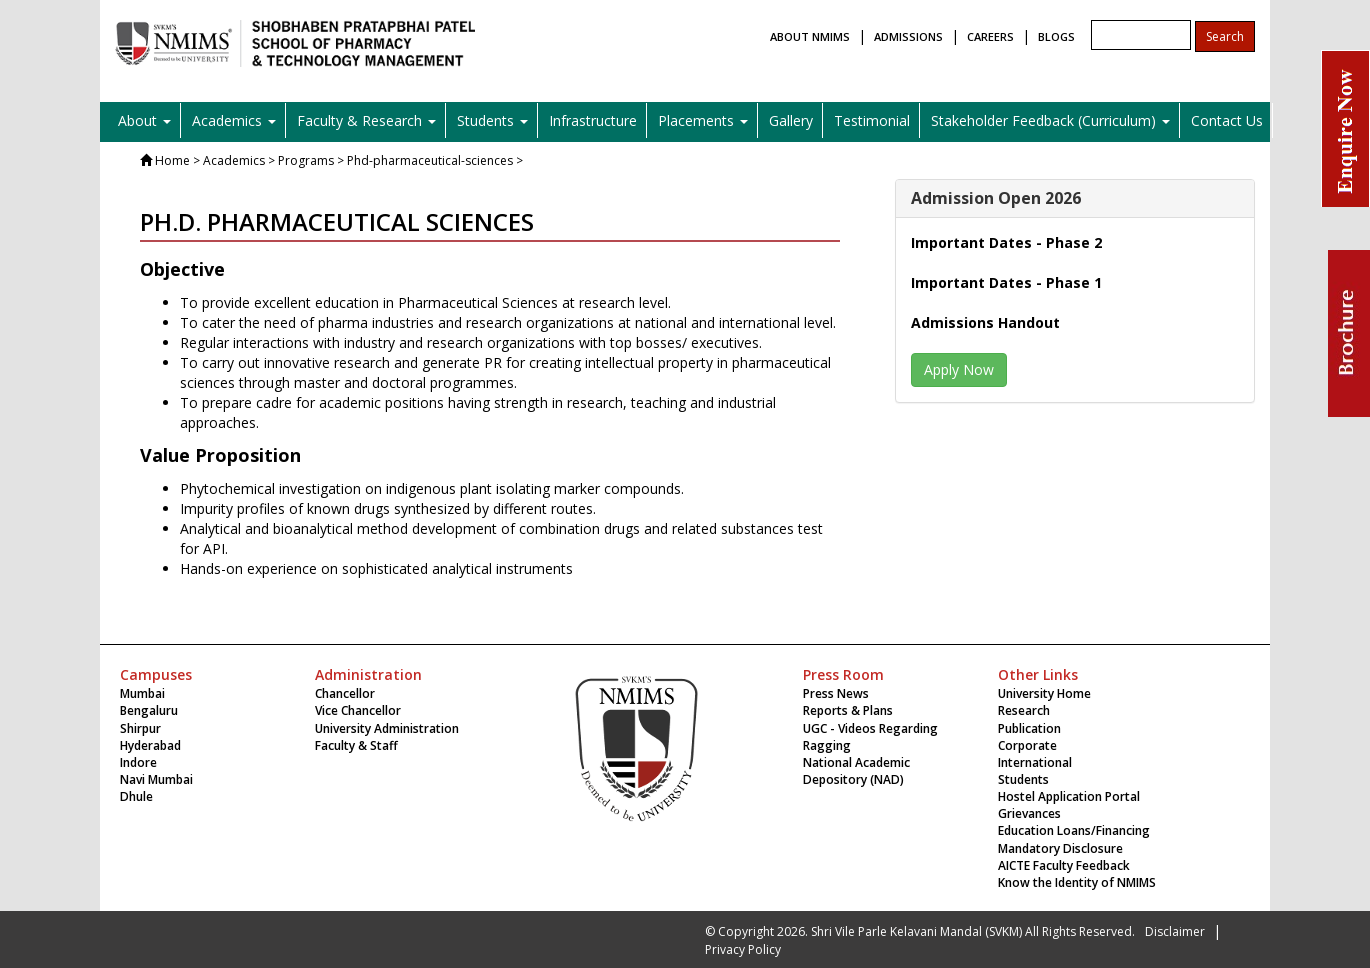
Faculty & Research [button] (366, 120)
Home (172, 160)
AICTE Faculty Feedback (1064, 865)
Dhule (136, 796)
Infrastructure (593, 120)
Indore (138, 762)
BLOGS (1056, 36)
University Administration (387, 728)
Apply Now (959, 369)
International (1035, 762)
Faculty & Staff (356, 745)
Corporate (1027, 745)
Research (1024, 710)
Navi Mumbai (156, 779)
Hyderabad (150, 745)
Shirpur (140, 728)
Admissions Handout (985, 322)
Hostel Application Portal (1069, 796)
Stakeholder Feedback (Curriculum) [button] (1050, 120)
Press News (836, 693)
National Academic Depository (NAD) (856, 771)
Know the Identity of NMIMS (1077, 882)
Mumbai (142, 693)
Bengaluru (149, 710)
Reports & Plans (848, 710)
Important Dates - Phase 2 (1006, 242)
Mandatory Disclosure (1060, 848)
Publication (1029, 728)
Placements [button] (703, 120)
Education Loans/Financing (1074, 830)
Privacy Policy (743, 949)
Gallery (791, 120)
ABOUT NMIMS (810, 36)
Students (1023, 779)
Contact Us (1227, 120)
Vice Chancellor (358, 710)
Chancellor (345, 693)
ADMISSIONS (908, 36)
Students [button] (492, 120)
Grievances (1029, 813)
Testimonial (872, 120)
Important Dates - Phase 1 (1006, 282)
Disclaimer (1175, 931)
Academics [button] (234, 120)
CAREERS (990, 36)
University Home (1044, 693)
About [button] (144, 120)
